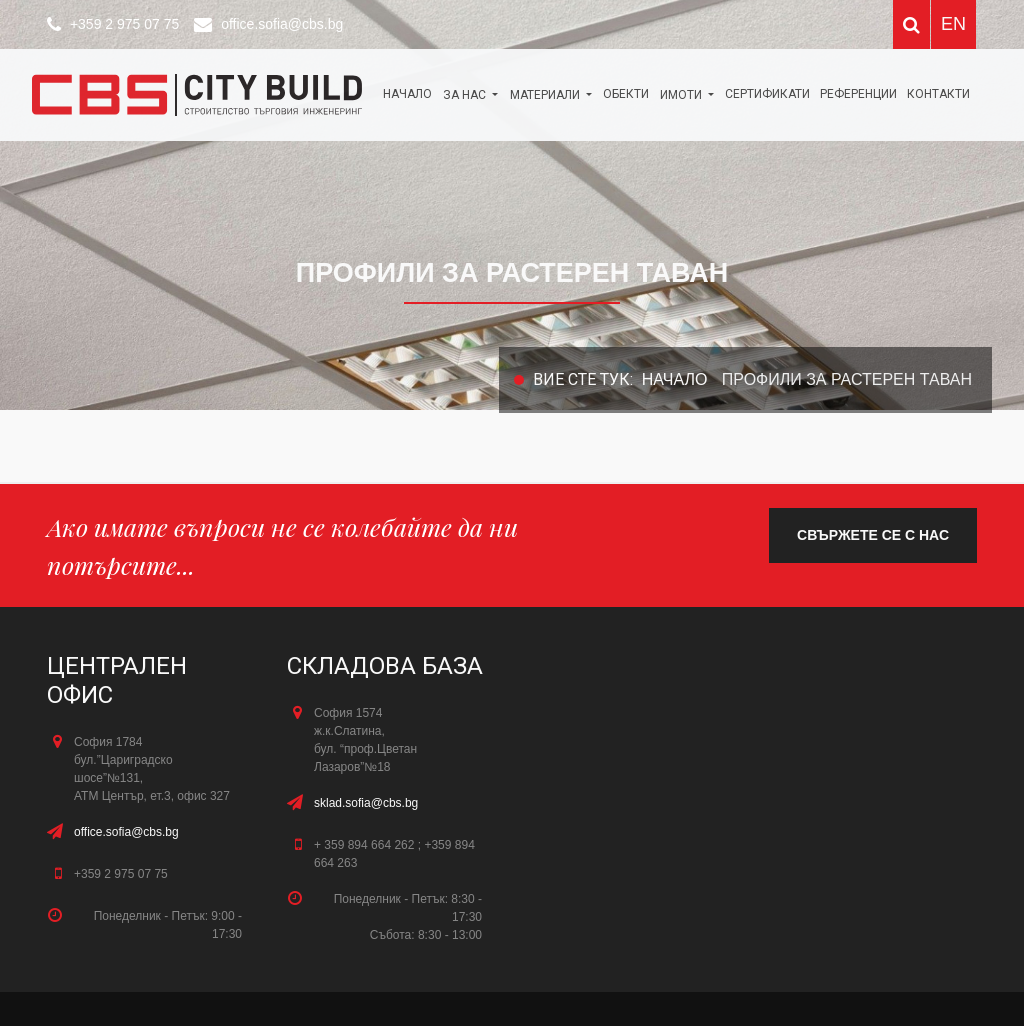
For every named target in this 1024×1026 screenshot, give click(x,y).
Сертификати (767, 94)
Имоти (682, 95)
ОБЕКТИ (626, 94)
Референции (858, 94)
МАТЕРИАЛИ (546, 95)
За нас (466, 95)
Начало (407, 94)
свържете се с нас (873, 535)
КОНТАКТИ (938, 94)
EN (953, 24)
